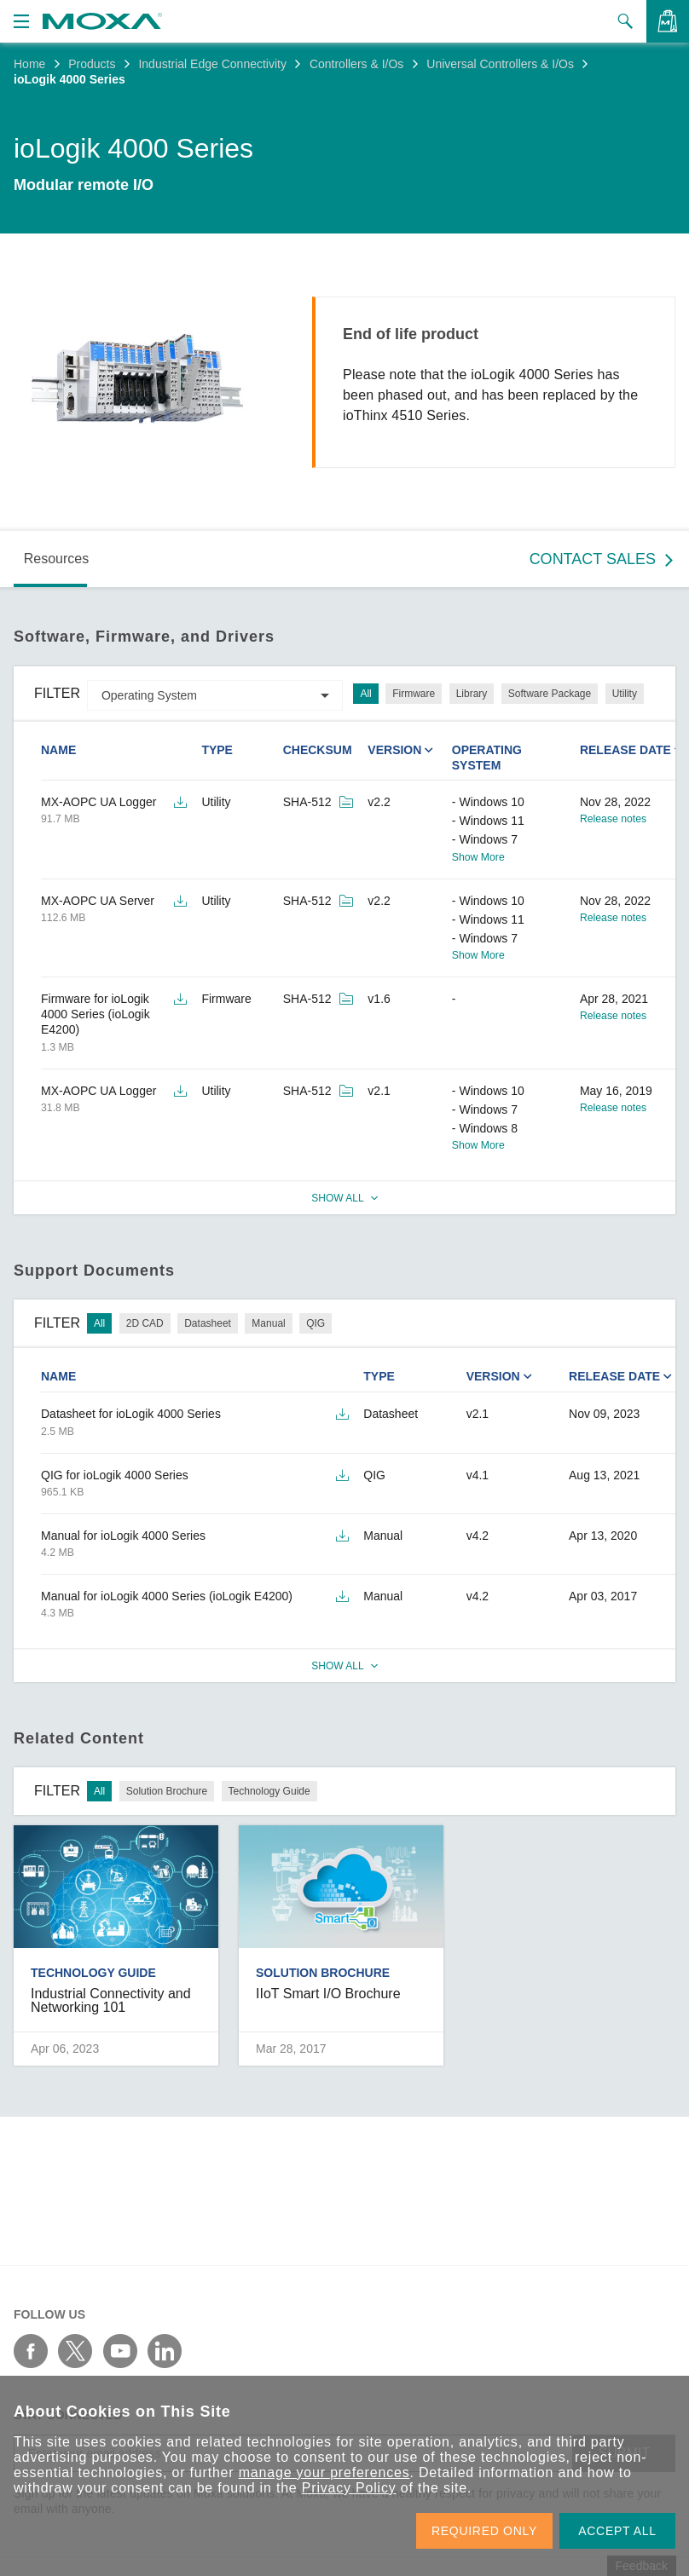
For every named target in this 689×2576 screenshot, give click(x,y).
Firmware (413, 694)
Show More (478, 857)
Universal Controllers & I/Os (500, 64)
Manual (268, 1323)
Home (29, 64)
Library (472, 694)
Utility (624, 694)
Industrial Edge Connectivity (212, 64)
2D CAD (145, 1323)
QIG (315, 1323)
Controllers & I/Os (356, 64)
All (365, 694)
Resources (56, 558)
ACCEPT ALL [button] (617, 2531)
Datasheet (207, 1323)
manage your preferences (324, 2472)
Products (91, 64)
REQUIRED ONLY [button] (484, 2531)
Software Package (549, 694)
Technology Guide (269, 1791)
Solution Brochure (166, 1791)
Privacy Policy (349, 2488)
